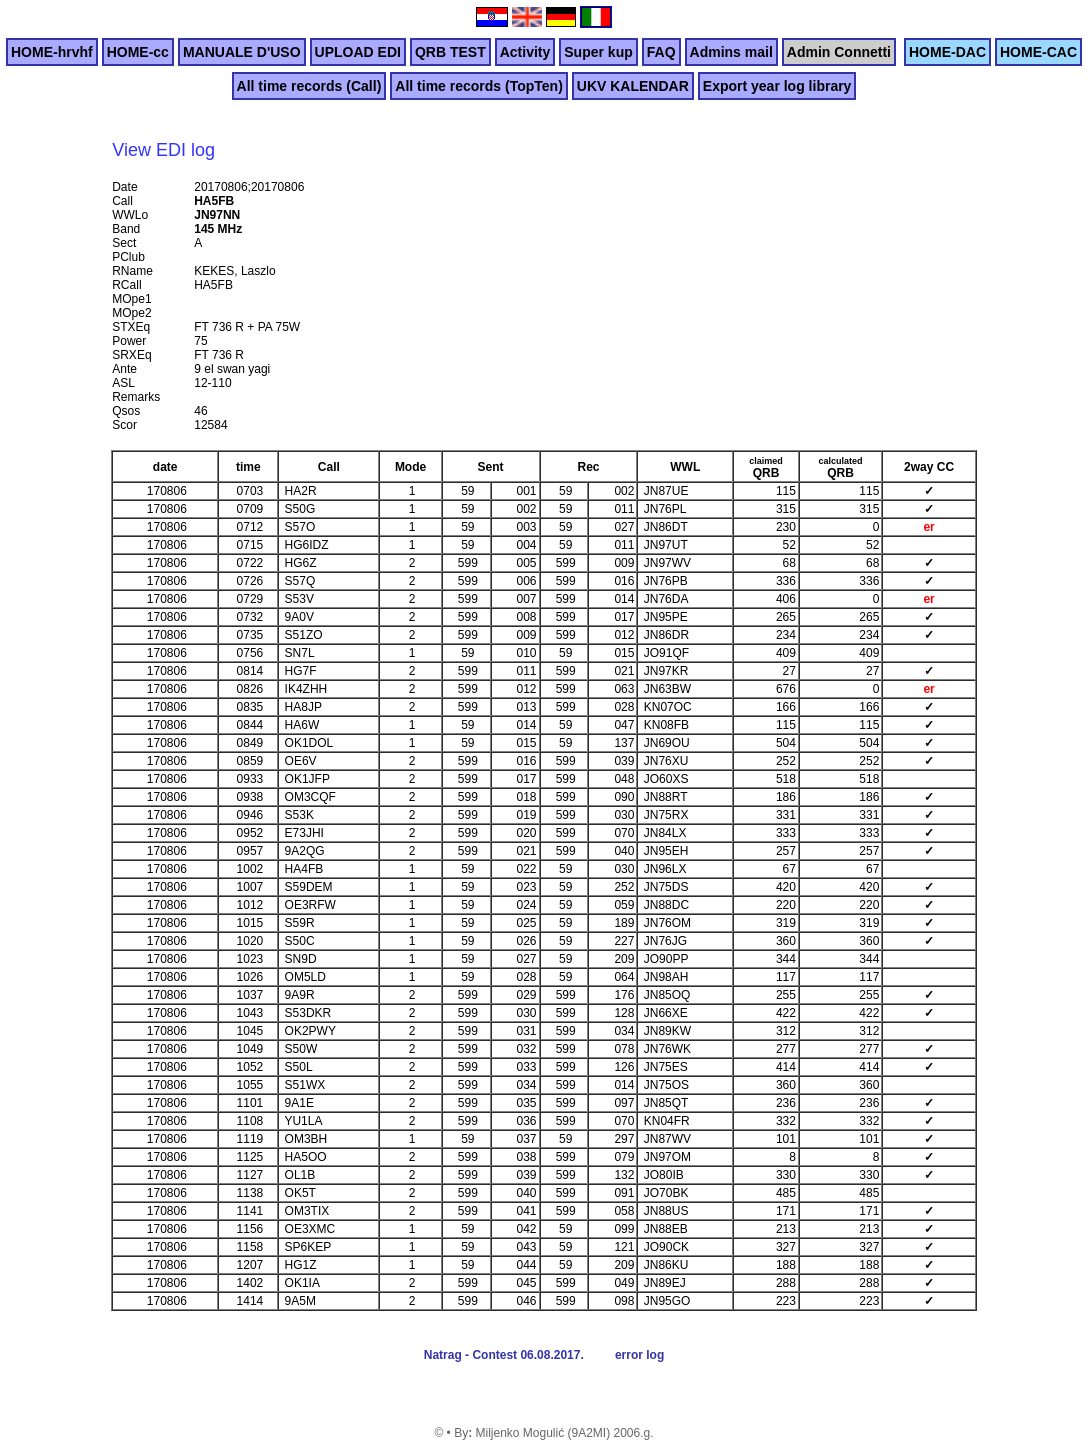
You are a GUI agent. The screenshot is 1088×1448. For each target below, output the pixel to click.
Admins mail (731, 52)
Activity (525, 52)
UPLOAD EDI (358, 52)
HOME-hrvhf (52, 52)
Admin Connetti (839, 52)
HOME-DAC (947, 52)
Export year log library (777, 86)
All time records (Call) (309, 86)
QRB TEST (450, 52)
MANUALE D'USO (242, 52)
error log (639, 1355)
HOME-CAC (1038, 52)
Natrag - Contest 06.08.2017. (504, 1355)
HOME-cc (138, 52)
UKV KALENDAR (633, 86)
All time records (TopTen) (479, 86)
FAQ (661, 52)
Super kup (598, 52)
